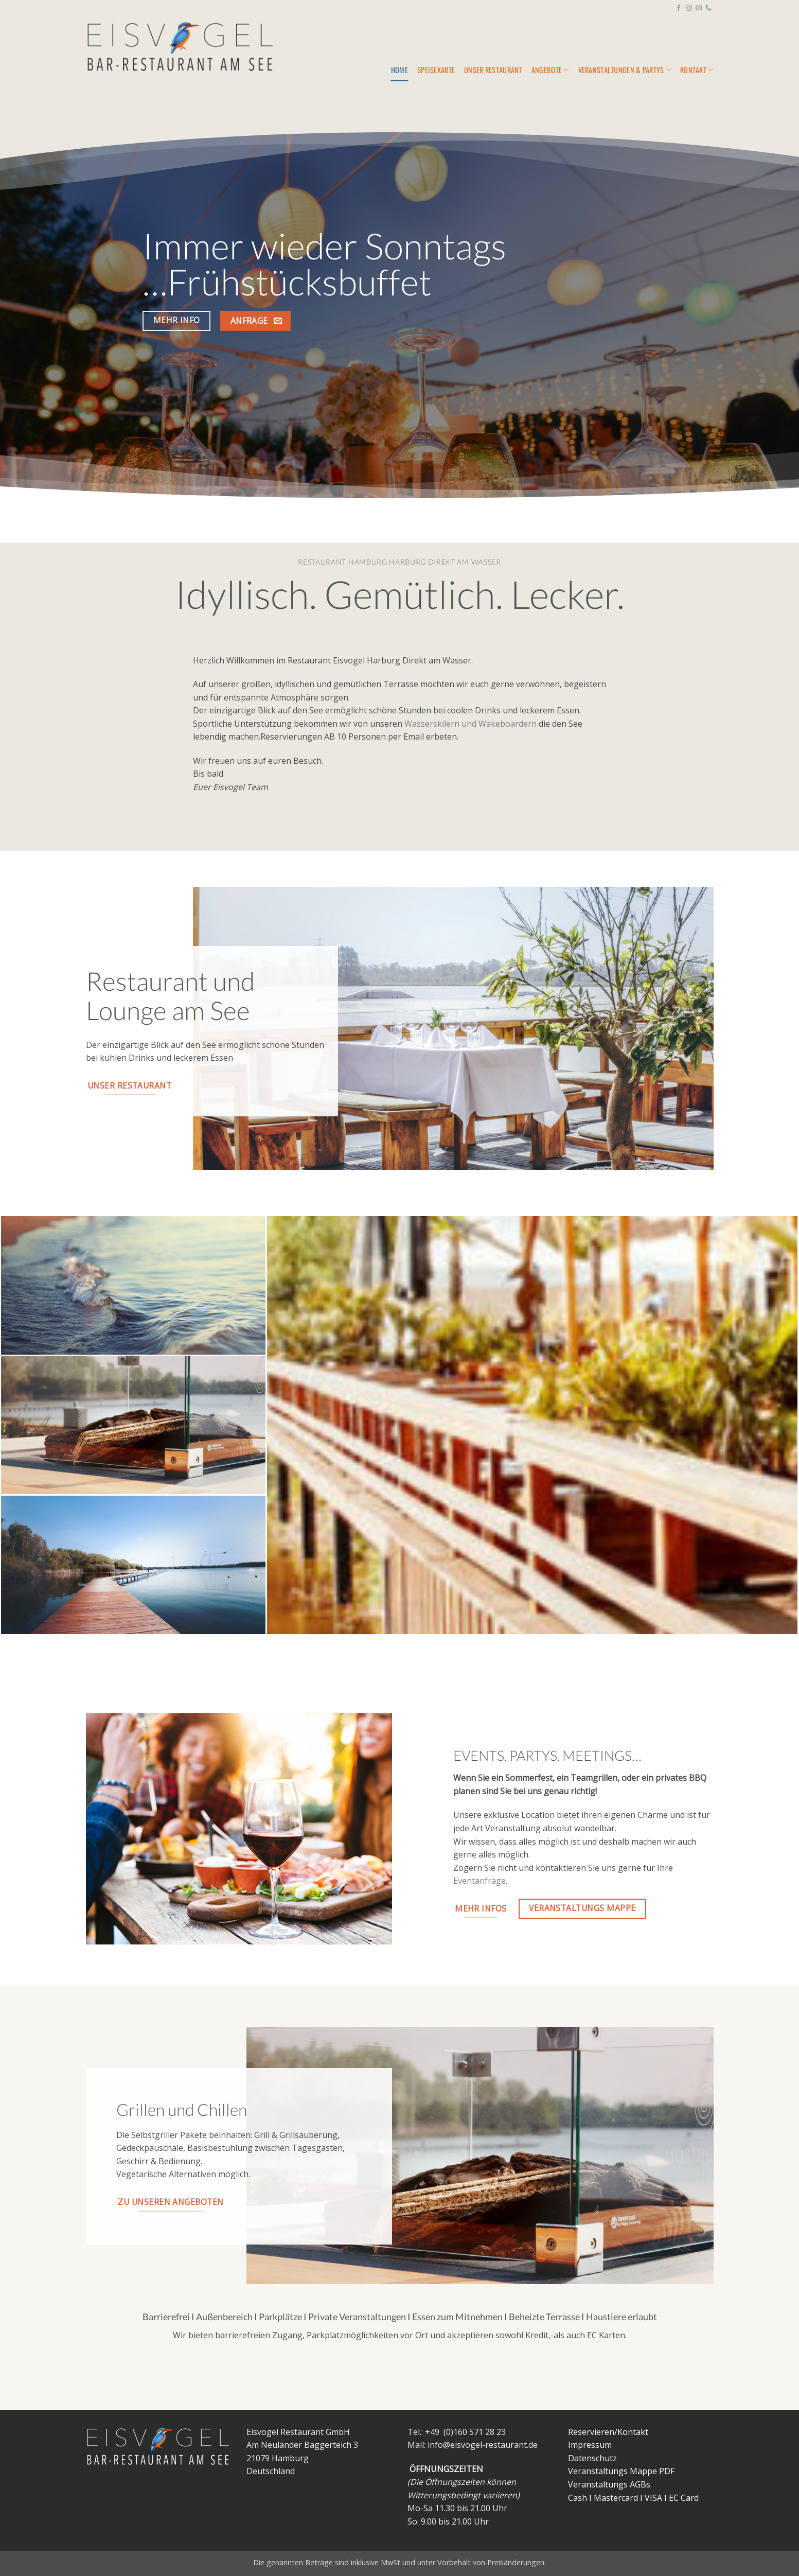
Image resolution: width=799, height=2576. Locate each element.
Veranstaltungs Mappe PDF (621, 2471)
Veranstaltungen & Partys (624, 69)
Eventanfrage (479, 1880)
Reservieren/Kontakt (608, 2432)
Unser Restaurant (493, 69)
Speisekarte (436, 69)
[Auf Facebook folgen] (679, 8)
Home (399, 69)
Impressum (590, 2444)
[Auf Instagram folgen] (689, 8)
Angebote (550, 69)
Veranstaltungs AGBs (609, 2484)
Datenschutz (592, 2458)
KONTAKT (697, 69)
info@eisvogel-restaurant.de (483, 2444)
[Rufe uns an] (708, 8)
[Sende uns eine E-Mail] (699, 8)
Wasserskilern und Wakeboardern (470, 723)
